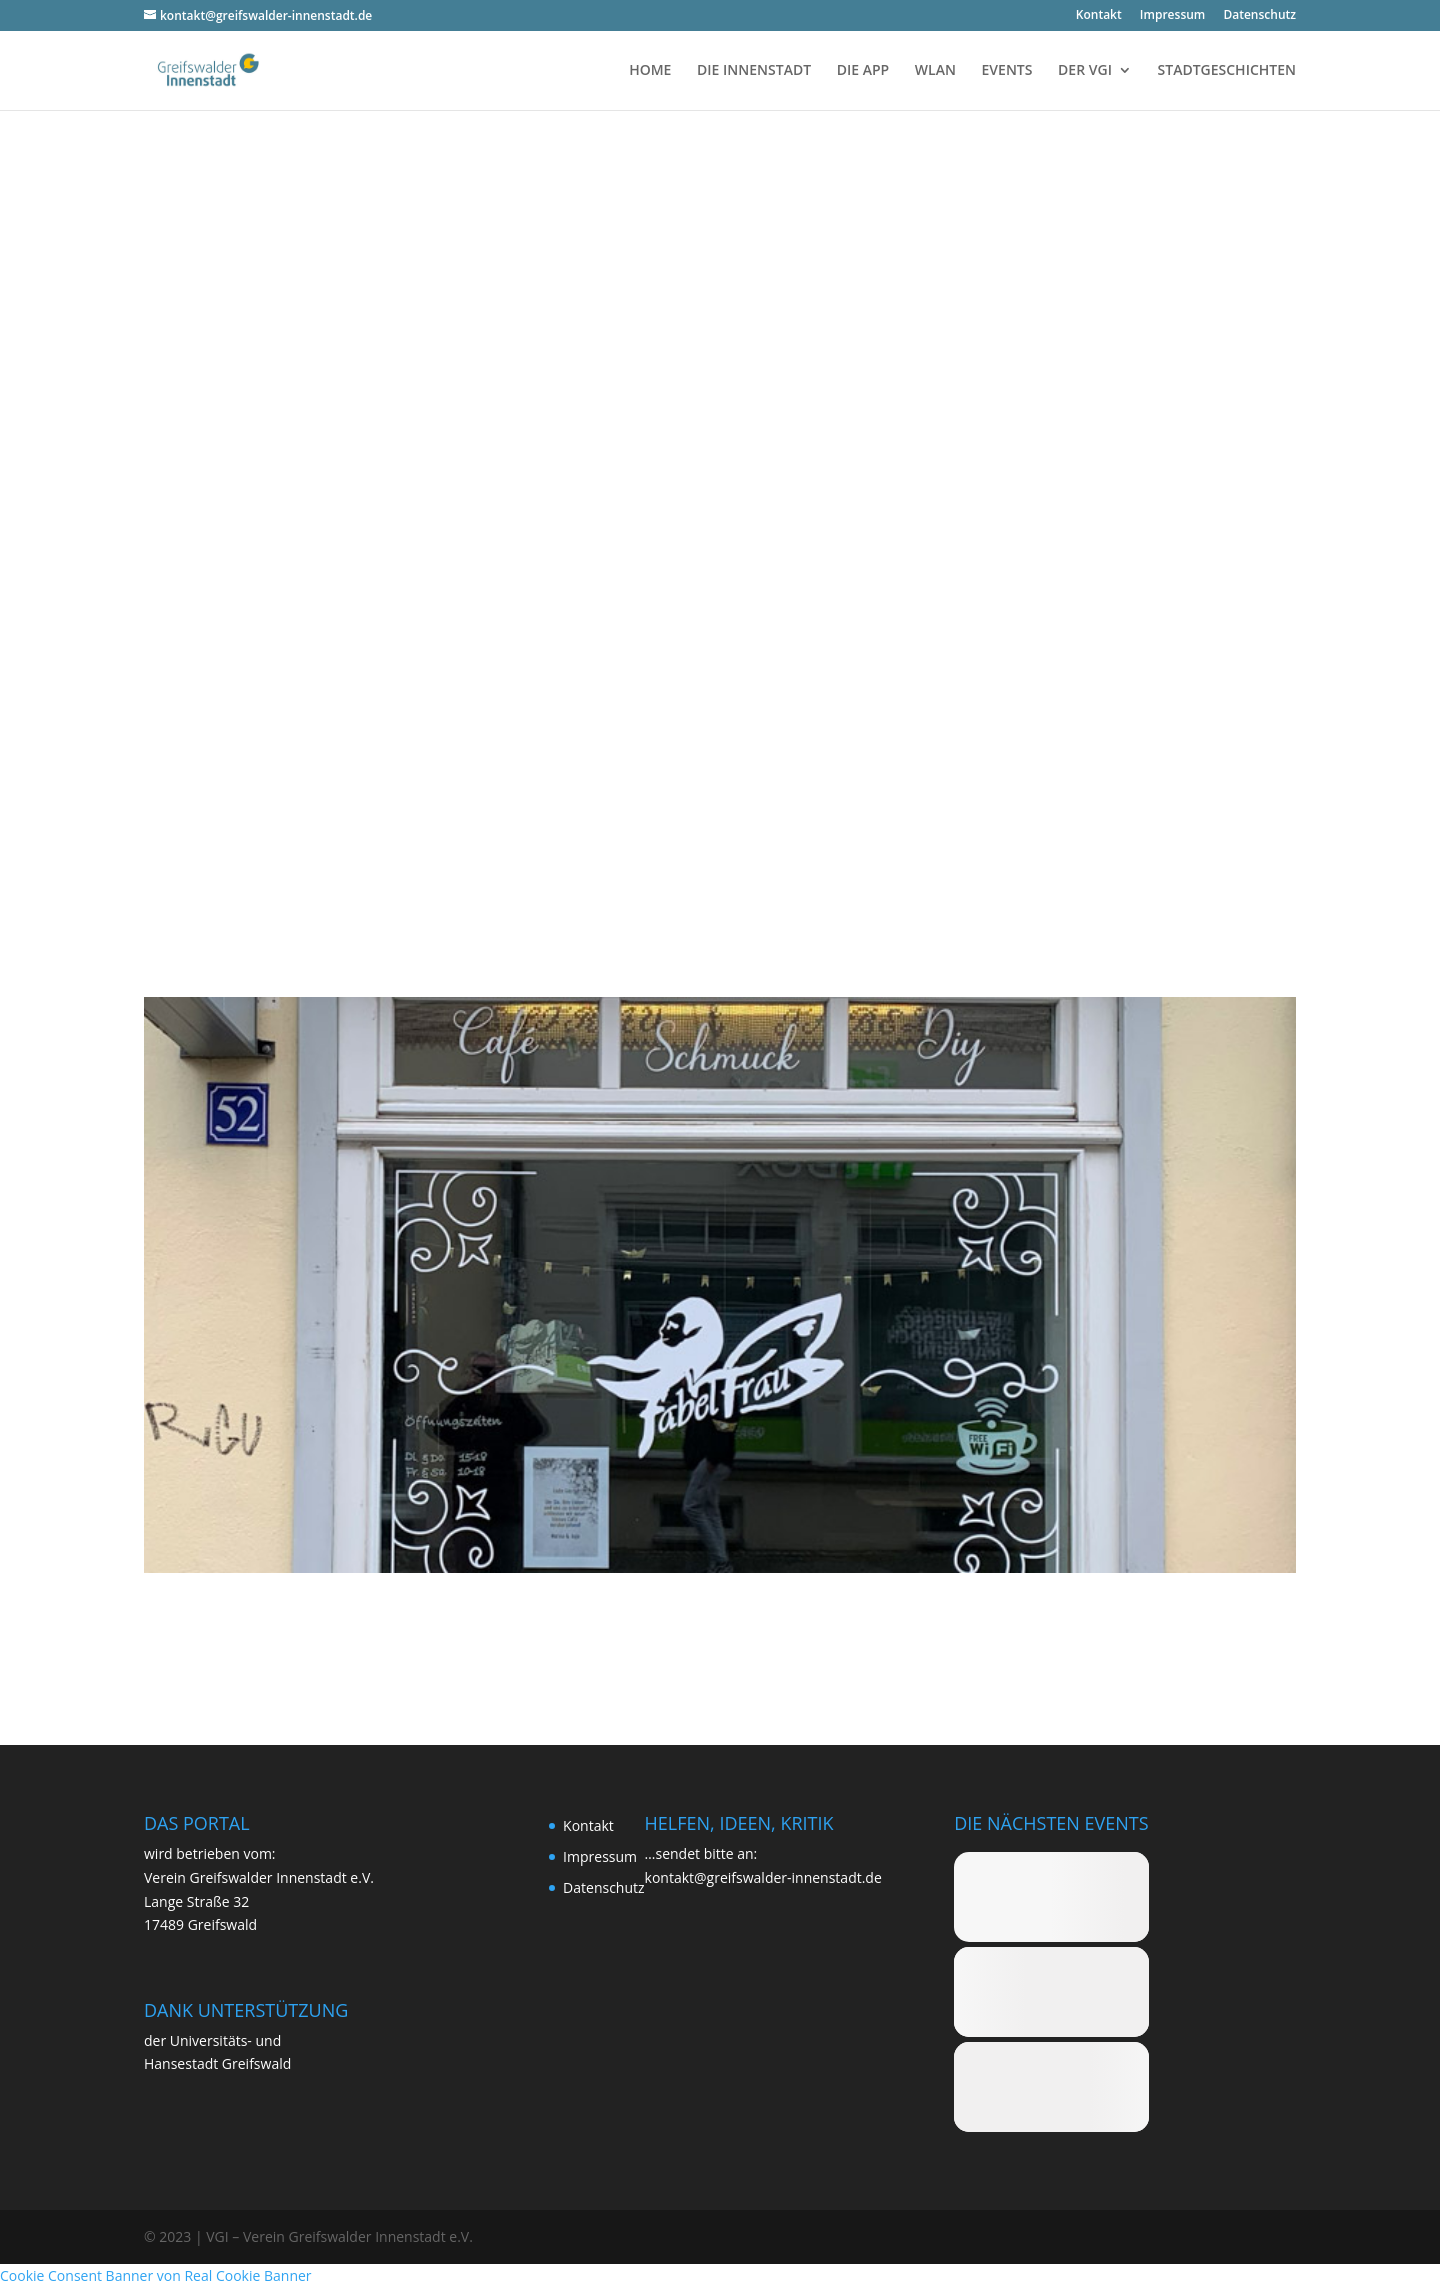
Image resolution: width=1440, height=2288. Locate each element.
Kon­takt (1099, 16)
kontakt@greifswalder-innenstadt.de (763, 1877)
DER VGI (1085, 71)
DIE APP (863, 71)
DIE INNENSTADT (754, 71)
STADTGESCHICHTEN (1227, 71)
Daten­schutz (1259, 16)
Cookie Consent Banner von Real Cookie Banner (156, 2275)
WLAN (935, 71)
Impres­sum (1172, 16)
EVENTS (1007, 71)
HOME (650, 71)
